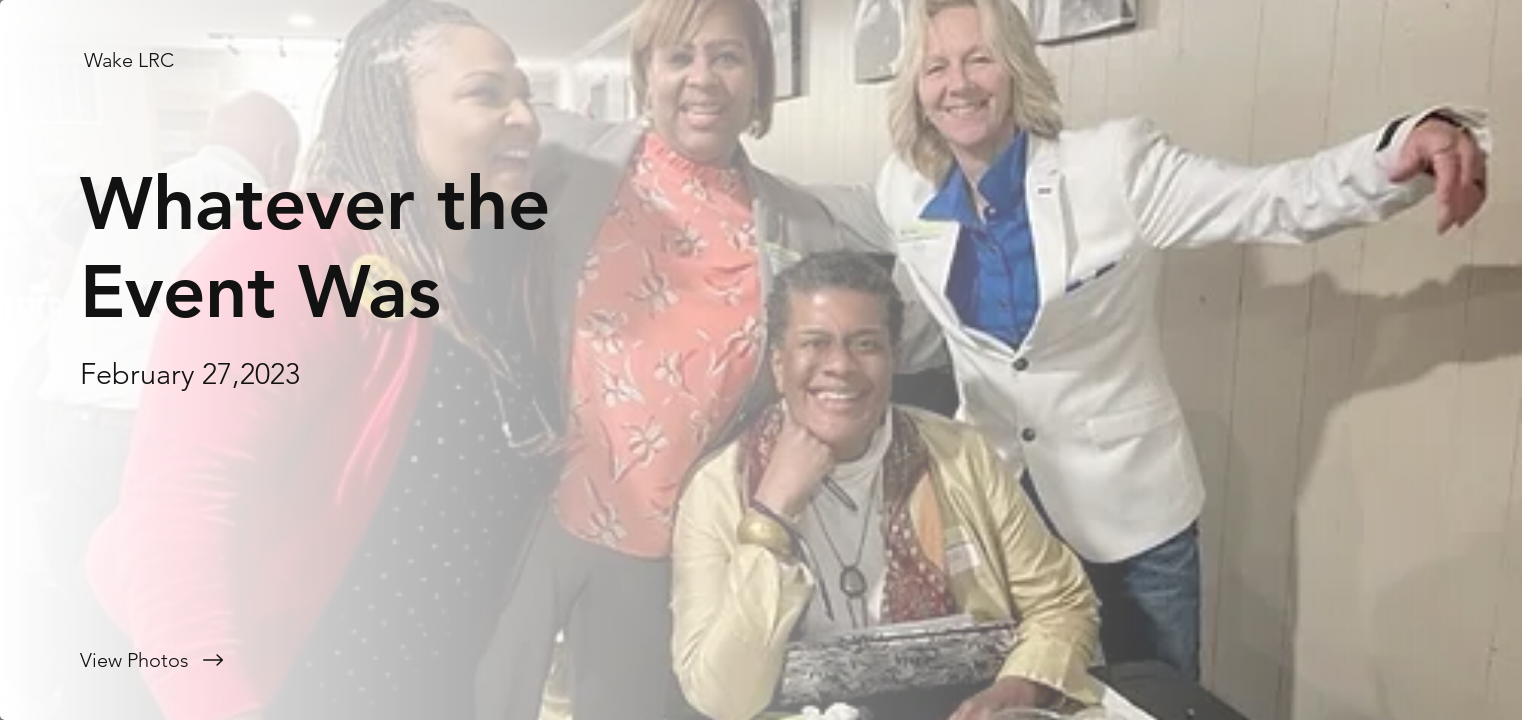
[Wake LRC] (131, 60)
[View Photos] (380, 660)
